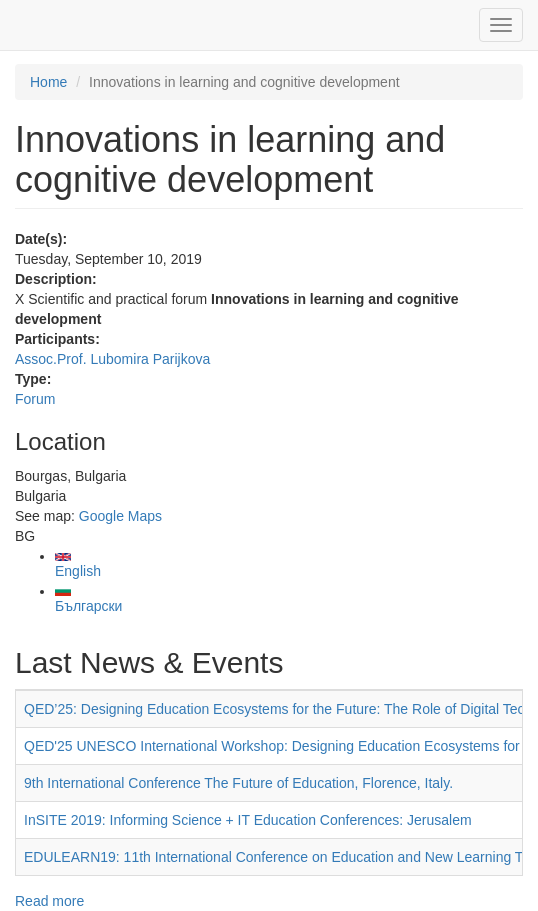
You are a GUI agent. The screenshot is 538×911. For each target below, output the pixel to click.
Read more (49, 901)
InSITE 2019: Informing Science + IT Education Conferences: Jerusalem (248, 820)
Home (48, 82)
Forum (35, 399)
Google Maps (120, 516)
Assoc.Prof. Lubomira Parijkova (112, 359)
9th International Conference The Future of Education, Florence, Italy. (238, 783)
